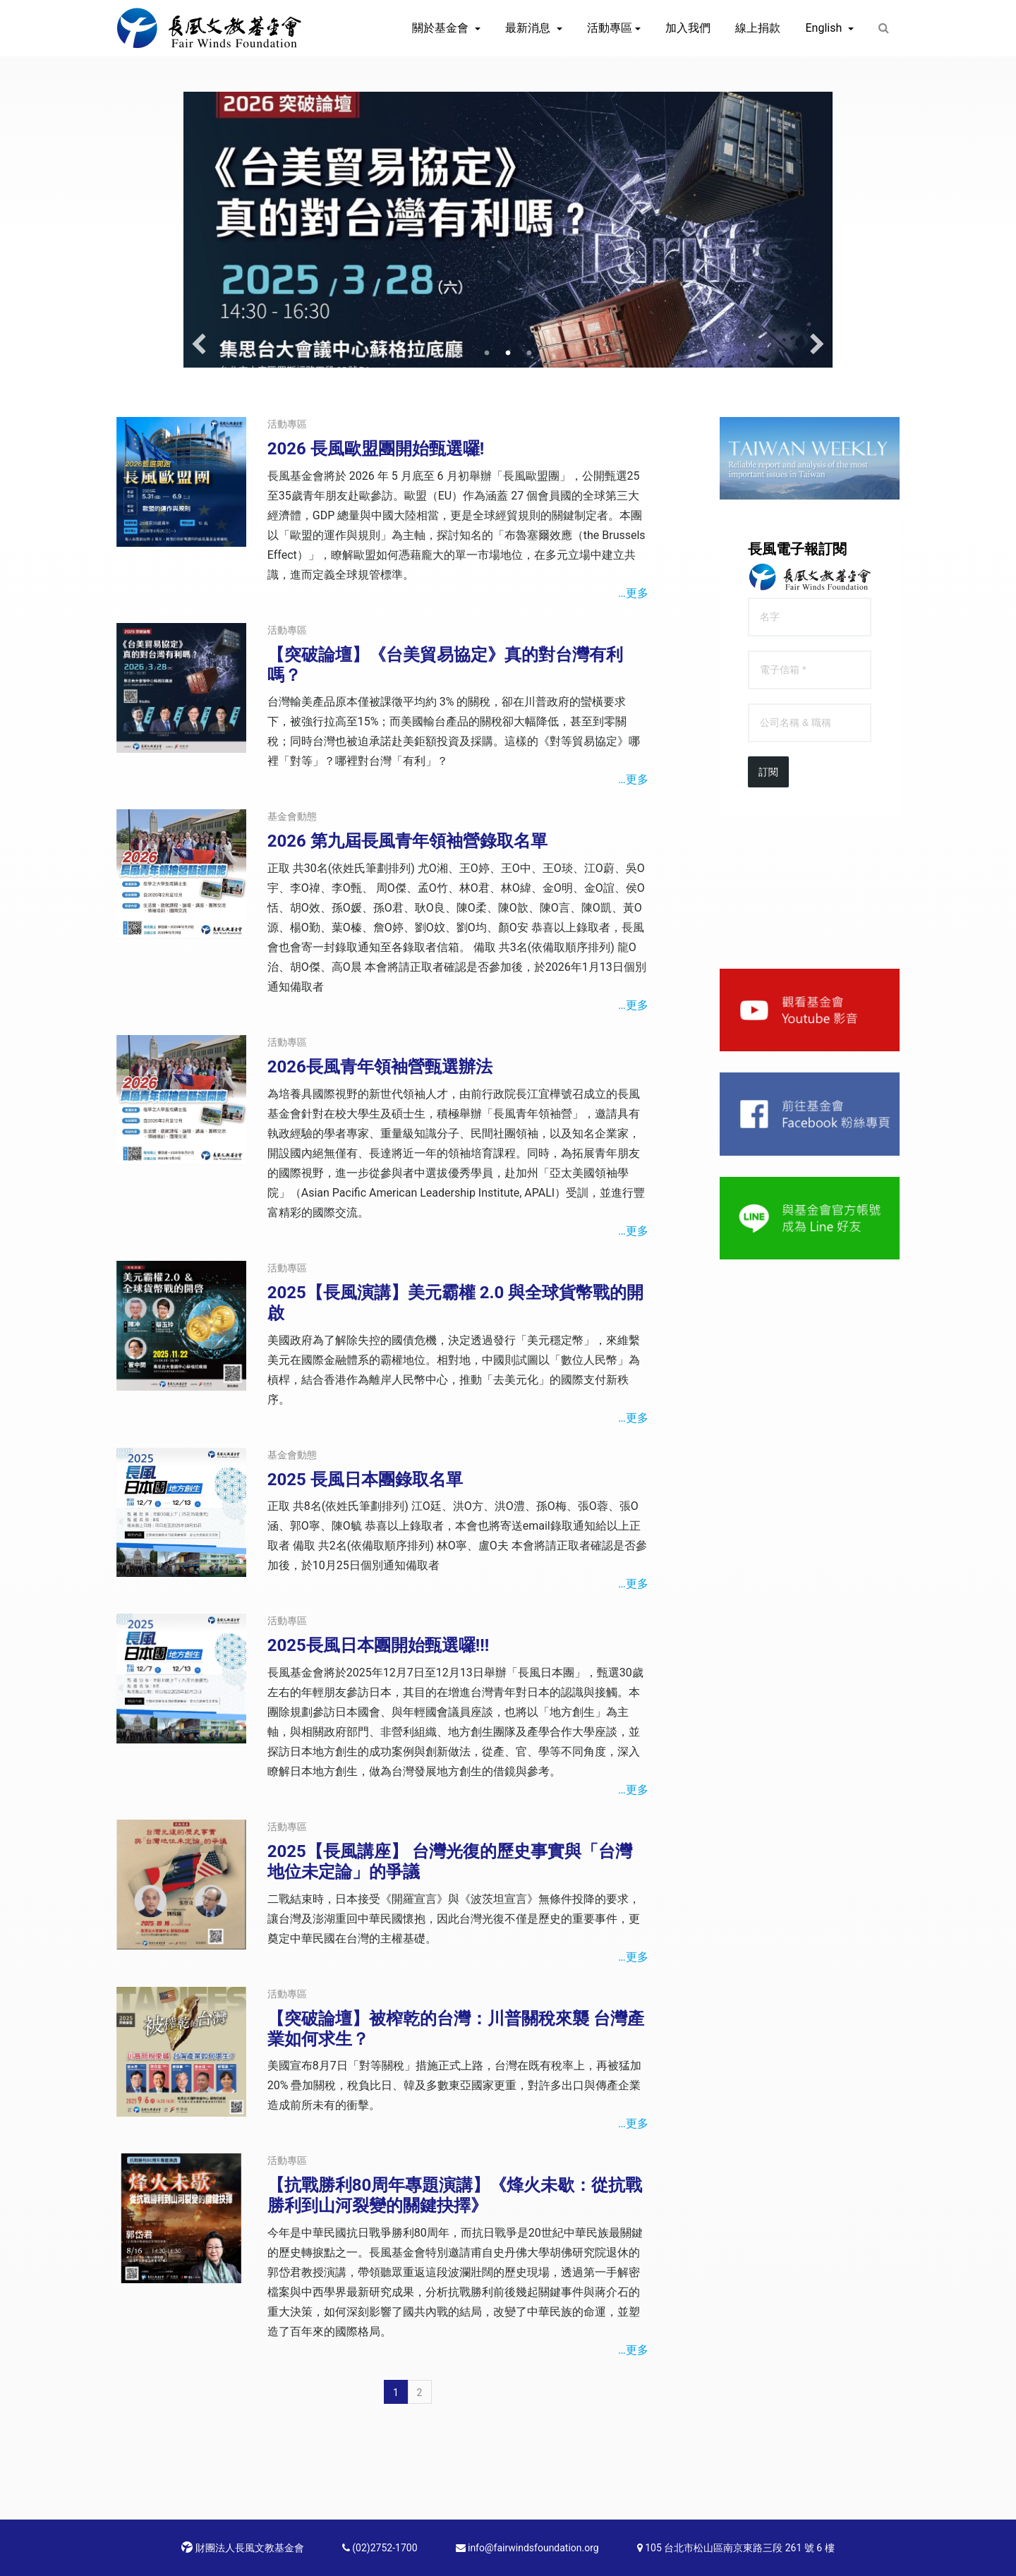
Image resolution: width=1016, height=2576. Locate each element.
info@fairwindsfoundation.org (527, 2547)
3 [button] (529, 353)
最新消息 (529, 28)
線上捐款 (757, 28)
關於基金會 (441, 28)
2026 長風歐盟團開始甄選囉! (376, 449)
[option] (508, 230)
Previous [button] (198, 345)
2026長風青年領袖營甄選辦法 (379, 1067)
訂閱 (768, 772)
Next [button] (817, 345)
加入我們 (687, 28)
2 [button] (508, 353)
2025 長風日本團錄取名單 (365, 1479)
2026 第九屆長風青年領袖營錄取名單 (407, 841)
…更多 (633, 593)
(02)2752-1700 (380, 2547)
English (825, 28)
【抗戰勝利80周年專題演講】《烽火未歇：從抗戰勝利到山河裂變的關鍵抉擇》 (455, 2195)
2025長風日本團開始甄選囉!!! (378, 1645)
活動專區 (609, 28)
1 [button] (487, 353)
